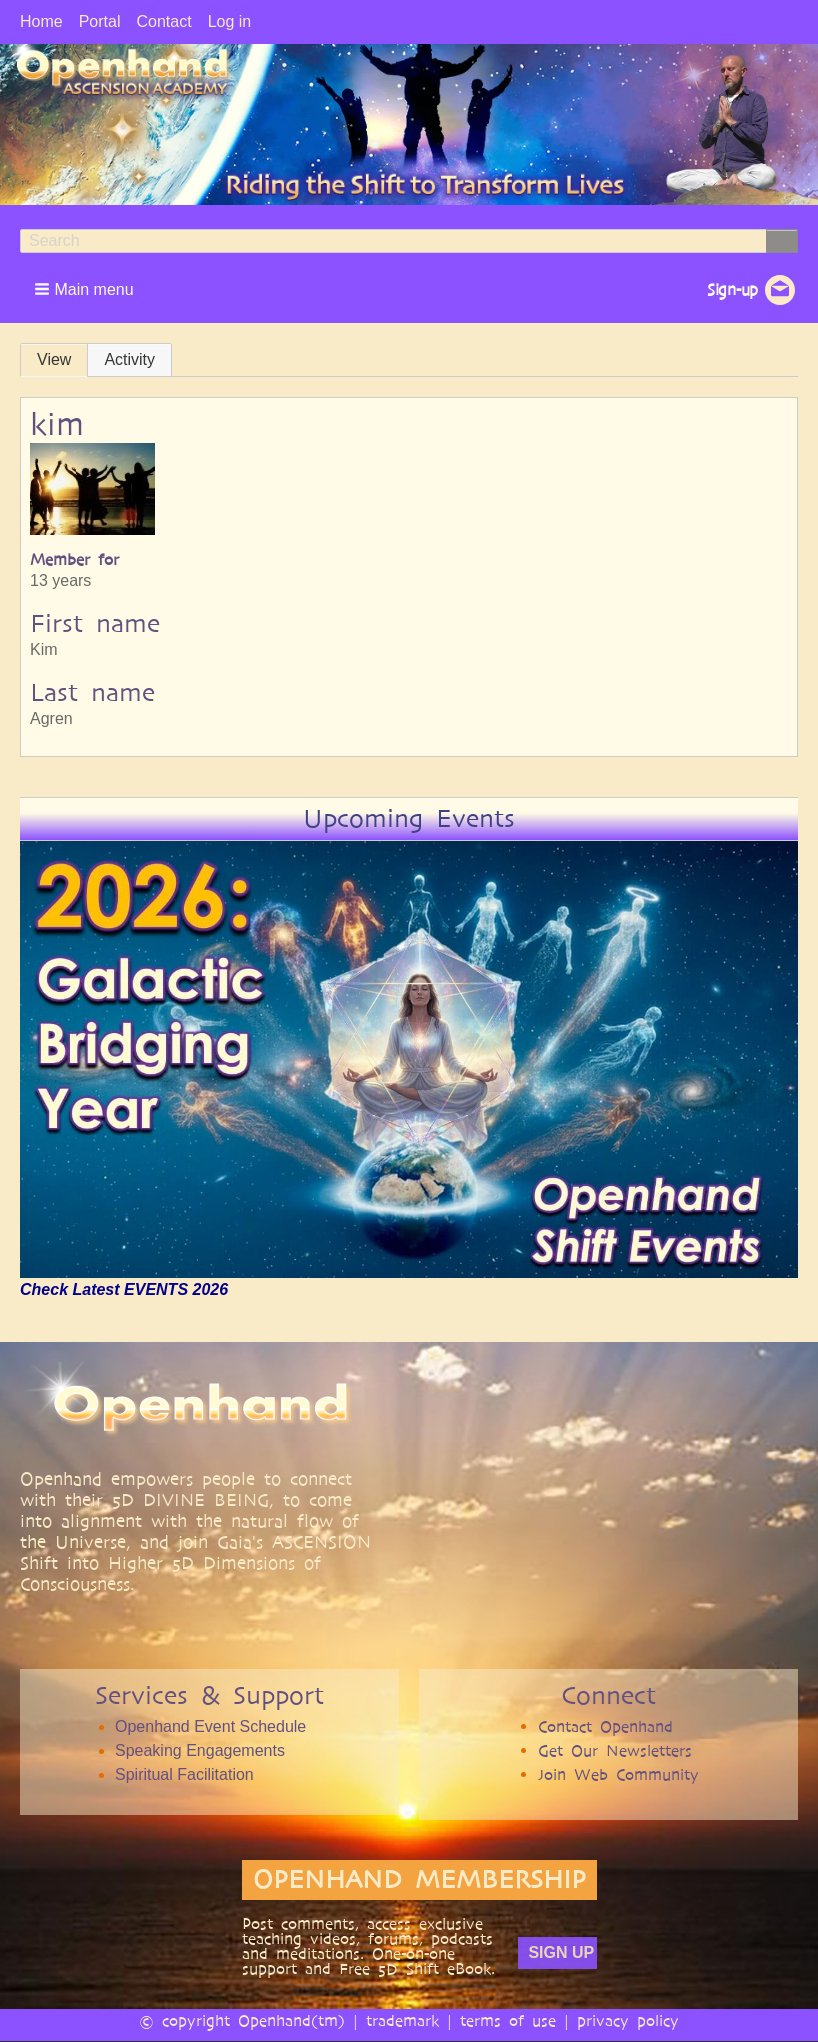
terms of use (508, 2020)
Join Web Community (618, 1774)
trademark (402, 2020)
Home (41, 21)
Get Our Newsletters (615, 1750)
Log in (230, 21)
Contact (163, 21)
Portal (100, 21)
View (54, 359)
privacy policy (628, 2020)
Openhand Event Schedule (210, 1726)
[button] (86, 289)
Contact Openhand (605, 1726)
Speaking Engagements (200, 1750)
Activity (129, 359)
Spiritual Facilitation (184, 1774)
